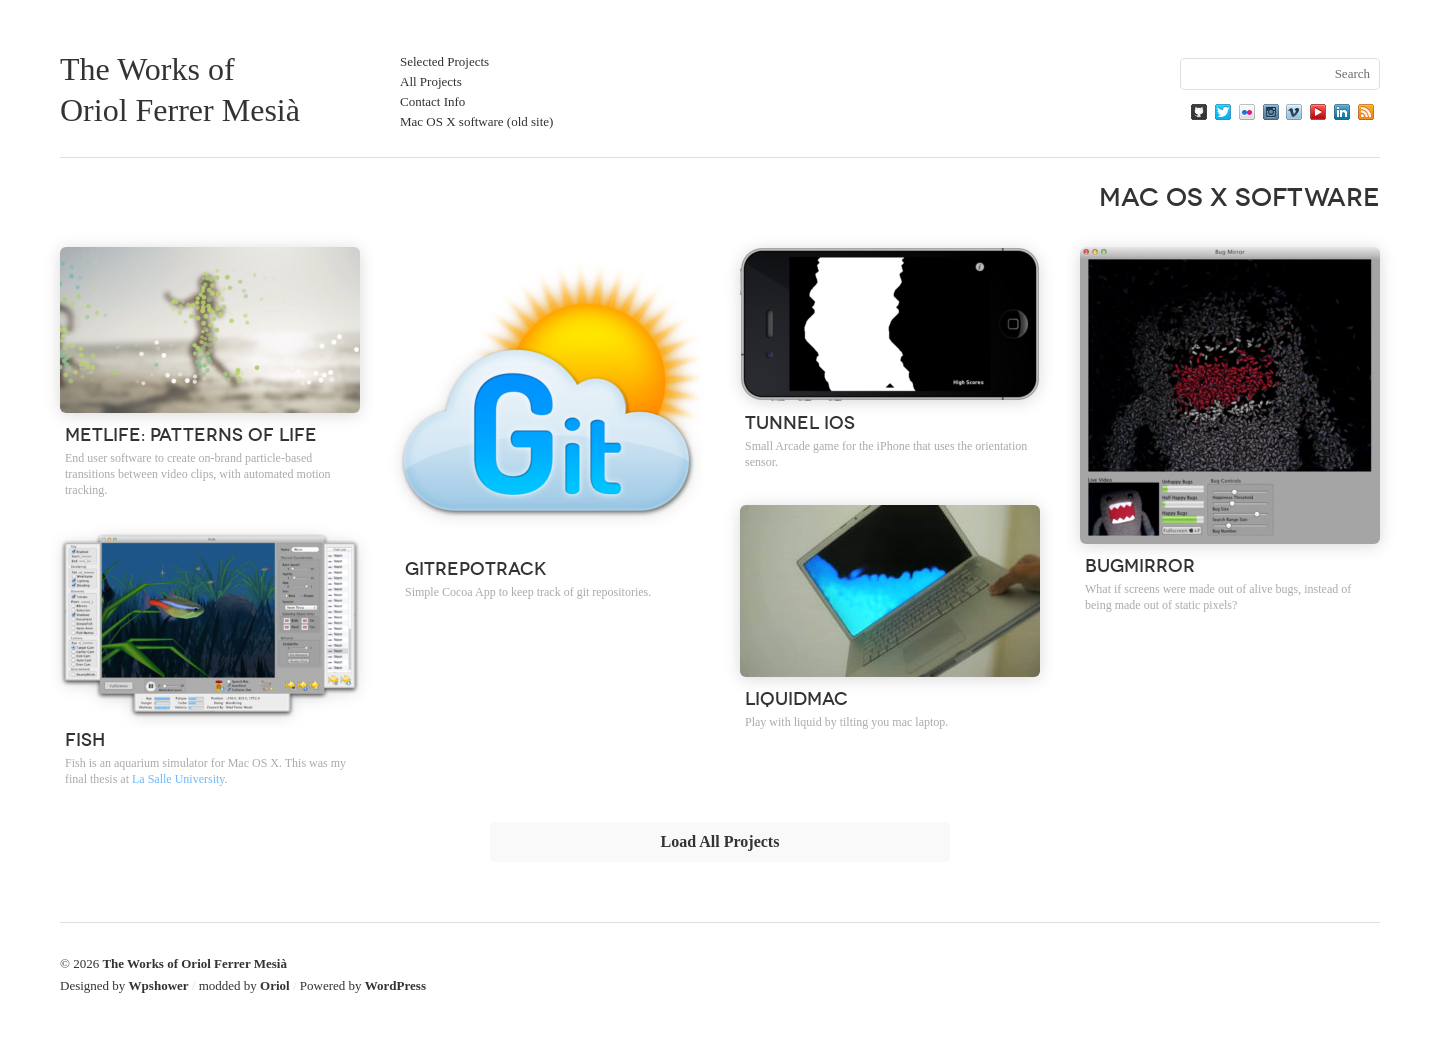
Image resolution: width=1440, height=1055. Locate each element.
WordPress (395, 985)
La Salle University (178, 779)
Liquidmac (796, 697)
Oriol (275, 985)
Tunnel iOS (800, 421)
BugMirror (1140, 564)
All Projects (431, 81)
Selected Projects (444, 61)
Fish (85, 738)
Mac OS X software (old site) (476, 121)
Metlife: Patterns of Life (191, 433)
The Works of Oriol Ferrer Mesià (194, 963)
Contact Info (432, 101)
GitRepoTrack (476, 567)
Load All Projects (720, 841)
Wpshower (159, 985)
